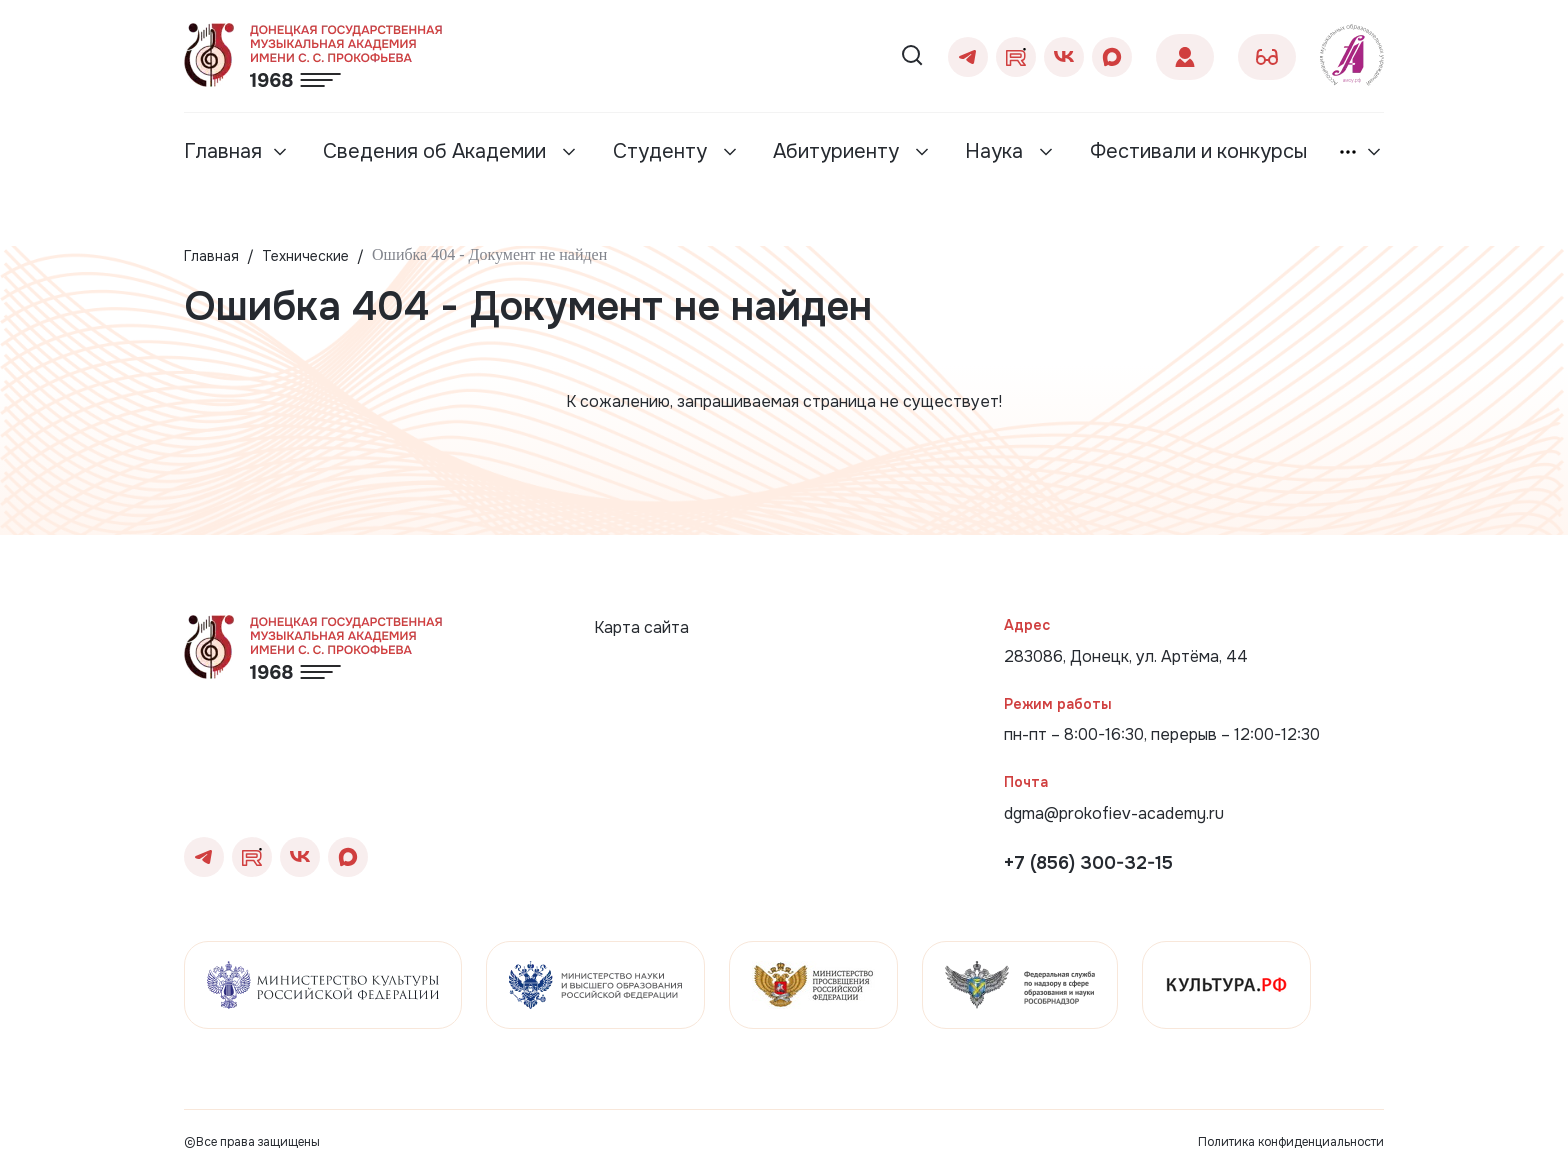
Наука (996, 151)
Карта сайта (641, 627)
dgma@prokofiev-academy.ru (1114, 813)
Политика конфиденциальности (1291, 1142)
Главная (223, 151)
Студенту (662, 151)
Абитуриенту (838, 151)
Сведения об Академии (437, 151)
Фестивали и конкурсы (1198, 151)
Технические (305, 256)
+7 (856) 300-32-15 (1088, 863)
